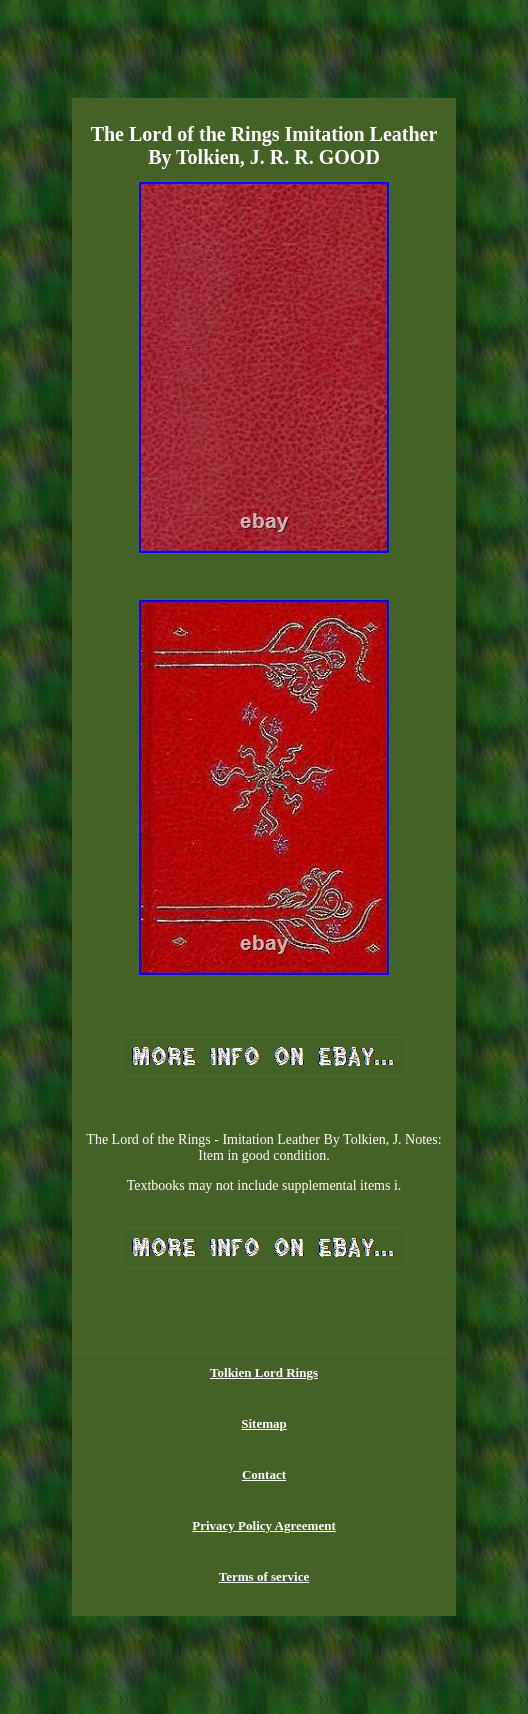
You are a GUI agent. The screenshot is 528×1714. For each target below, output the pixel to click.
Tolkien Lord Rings (264, 1372)
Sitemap (264, 1423)
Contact (264, 1474)
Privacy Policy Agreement (263, 1525)
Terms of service (264, 1576)
